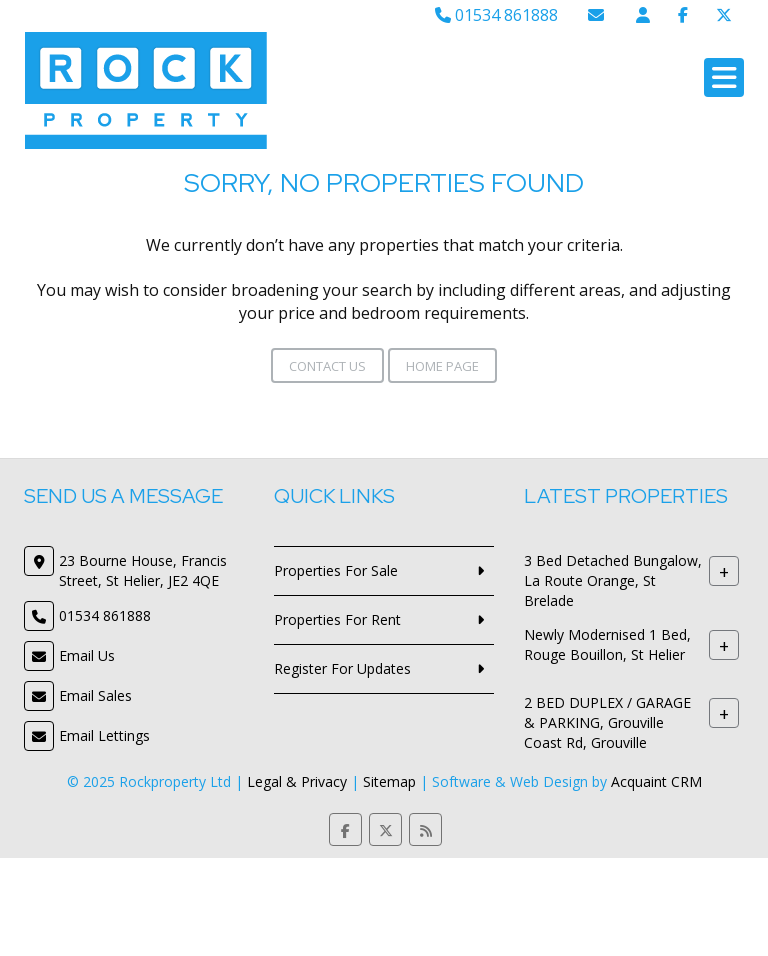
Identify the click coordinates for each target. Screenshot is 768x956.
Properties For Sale (336, 570)
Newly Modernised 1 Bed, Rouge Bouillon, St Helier (607, 644)
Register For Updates (342, 668)
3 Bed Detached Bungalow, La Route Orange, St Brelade (613, 580)
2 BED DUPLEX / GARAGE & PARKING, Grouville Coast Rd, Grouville (607, 722)
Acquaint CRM (656, 781)
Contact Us (327, 366)
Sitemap (389, 781)
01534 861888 (496, 15)
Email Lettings (104, 735)
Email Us (87, 655)
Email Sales (95, 695)
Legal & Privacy (297, 781)
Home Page (442, 366)
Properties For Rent (337, 619)
